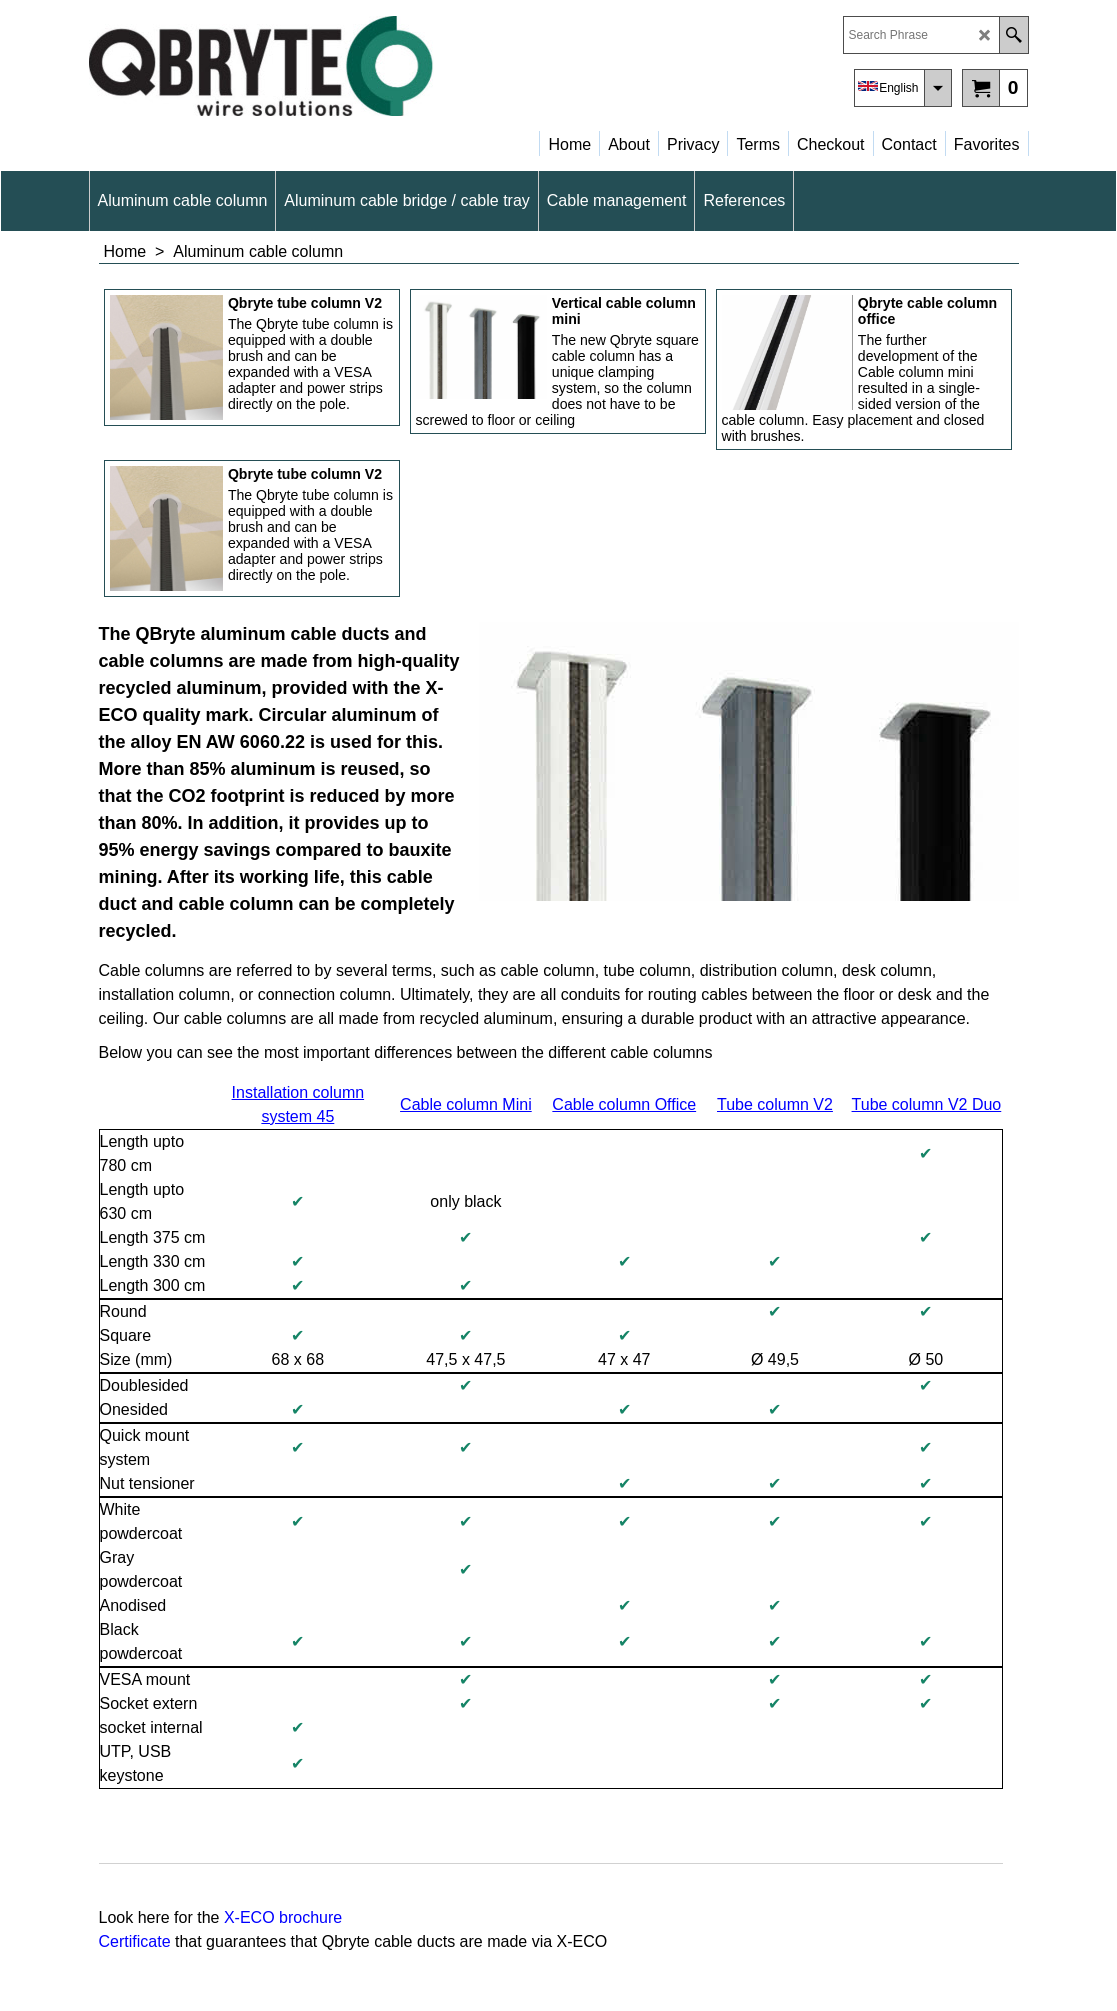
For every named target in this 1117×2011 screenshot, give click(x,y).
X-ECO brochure (283, 1917)
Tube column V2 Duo (927, 1104)
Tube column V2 (775, 1104)
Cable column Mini (466, 1104)
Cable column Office (624, 1104)
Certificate (137, 1941)
